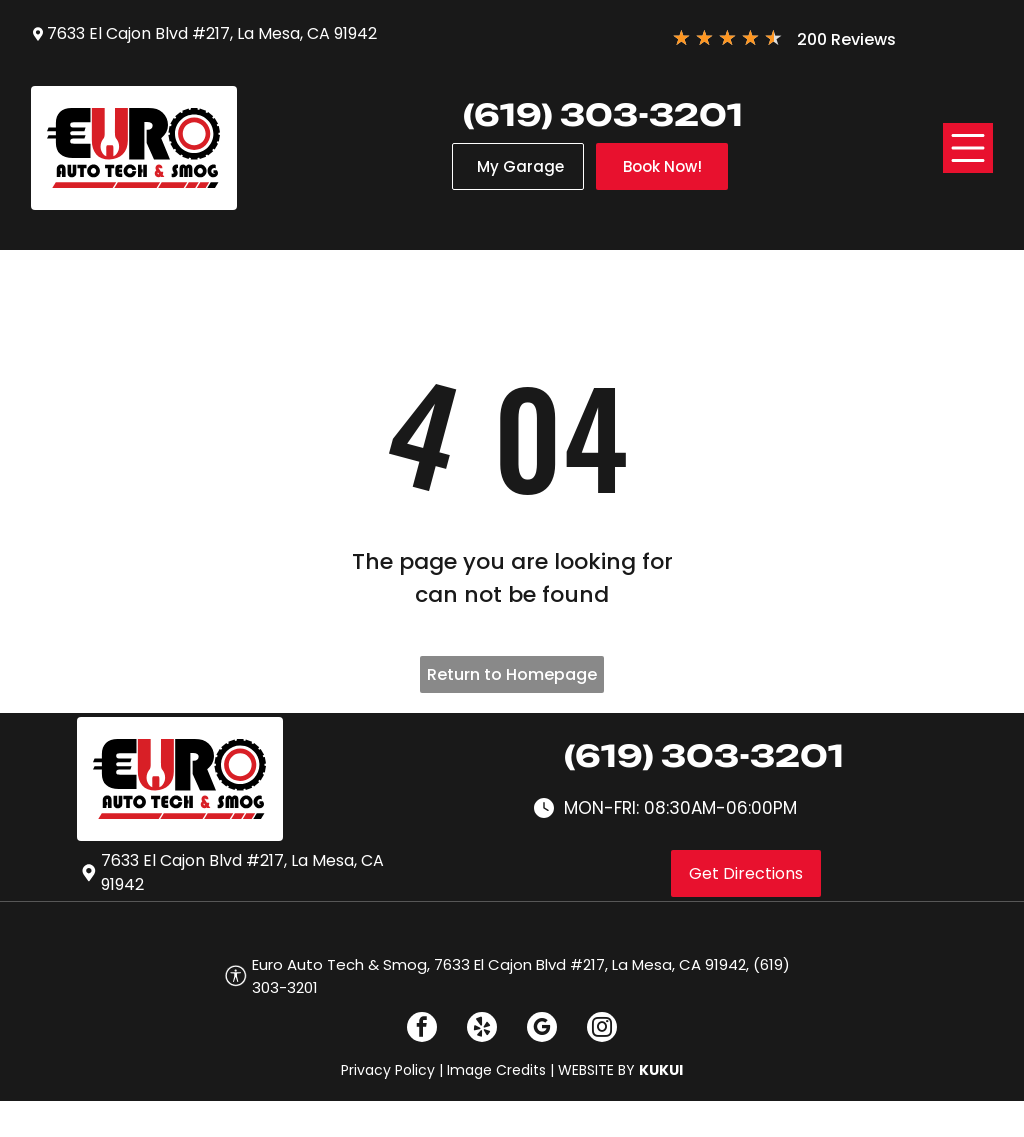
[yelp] (482, 1029)
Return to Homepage (512, 674)
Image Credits (496, 1070)
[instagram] (602, 1029)
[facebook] (422, 1029)
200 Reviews (846, 39)
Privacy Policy (388, 1070)
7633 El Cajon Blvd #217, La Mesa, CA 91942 (212, 33)
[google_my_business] (542, 1029)
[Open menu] (968, 148)
